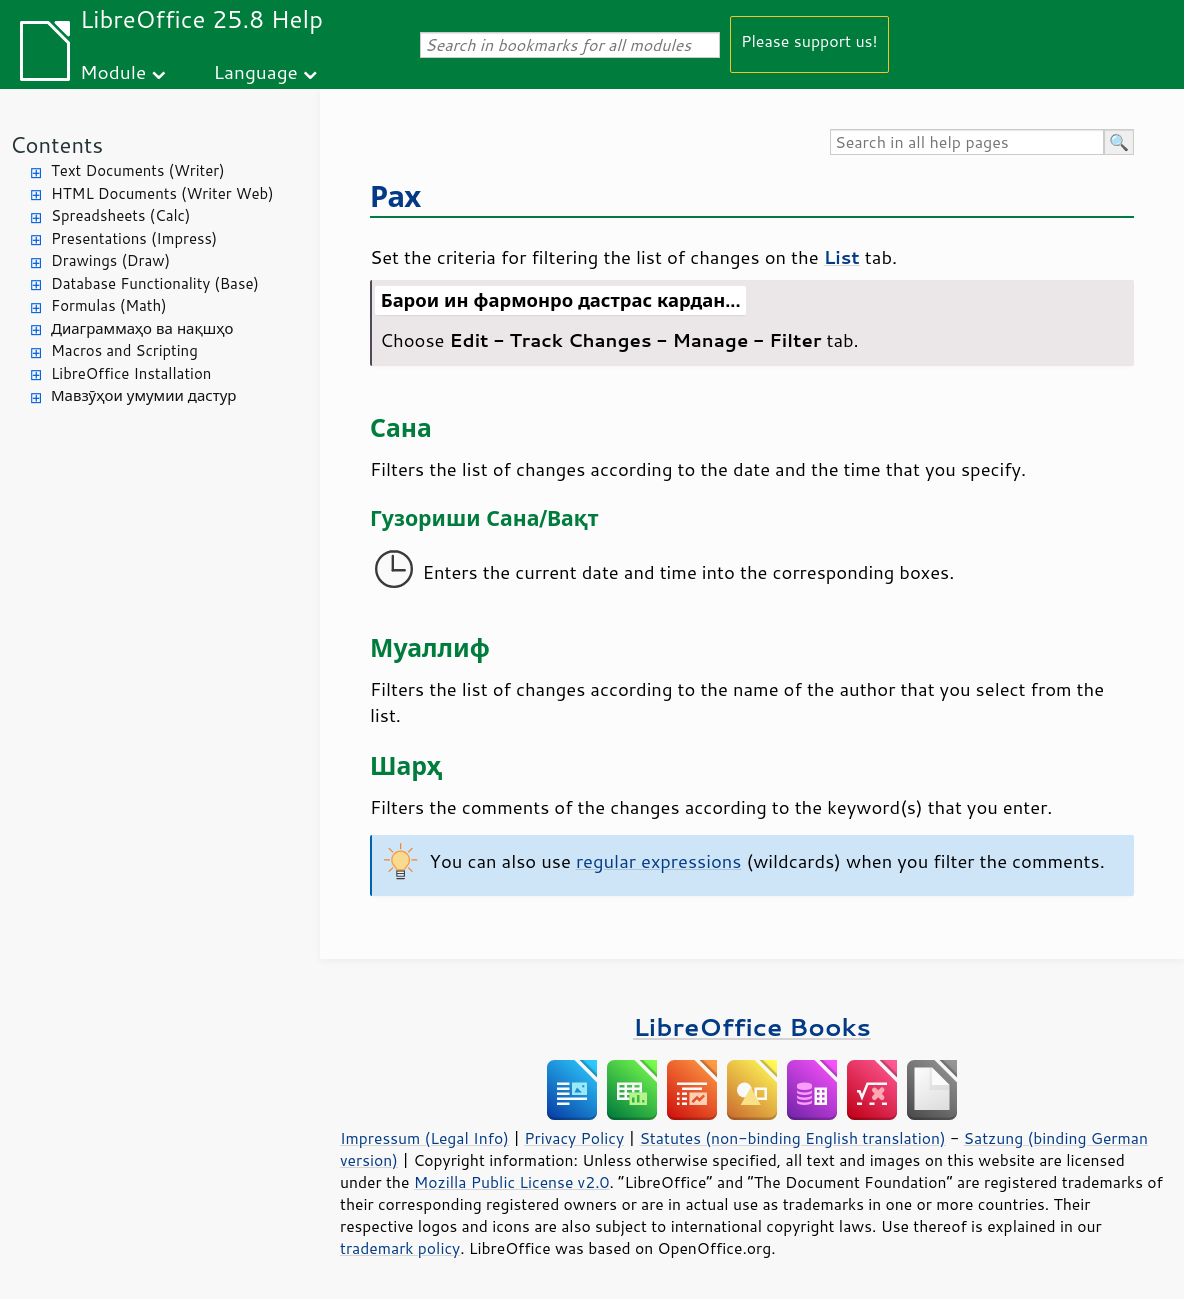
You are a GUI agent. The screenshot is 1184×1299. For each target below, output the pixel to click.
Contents (56, 144)
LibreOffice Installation (131, 373)
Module (113, 71)
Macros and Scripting (124, 350)
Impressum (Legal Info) (424, 1138)
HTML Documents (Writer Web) (162, 193)
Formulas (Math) (109, 305)
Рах (395, 195)
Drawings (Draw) (110, 260)
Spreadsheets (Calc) (120, 215)
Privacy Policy (574, 1138)
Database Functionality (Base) (155, 283)
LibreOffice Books (752, 1026)
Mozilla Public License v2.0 (512, 1182)
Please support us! (809, 40)
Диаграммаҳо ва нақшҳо (142, 328)
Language (256, 71)
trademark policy (400, 1248)
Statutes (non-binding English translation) (792, 1138)
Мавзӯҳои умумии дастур (143, 395)
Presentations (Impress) (134, 238)
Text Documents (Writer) (138, 170)
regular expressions (659, 861)
